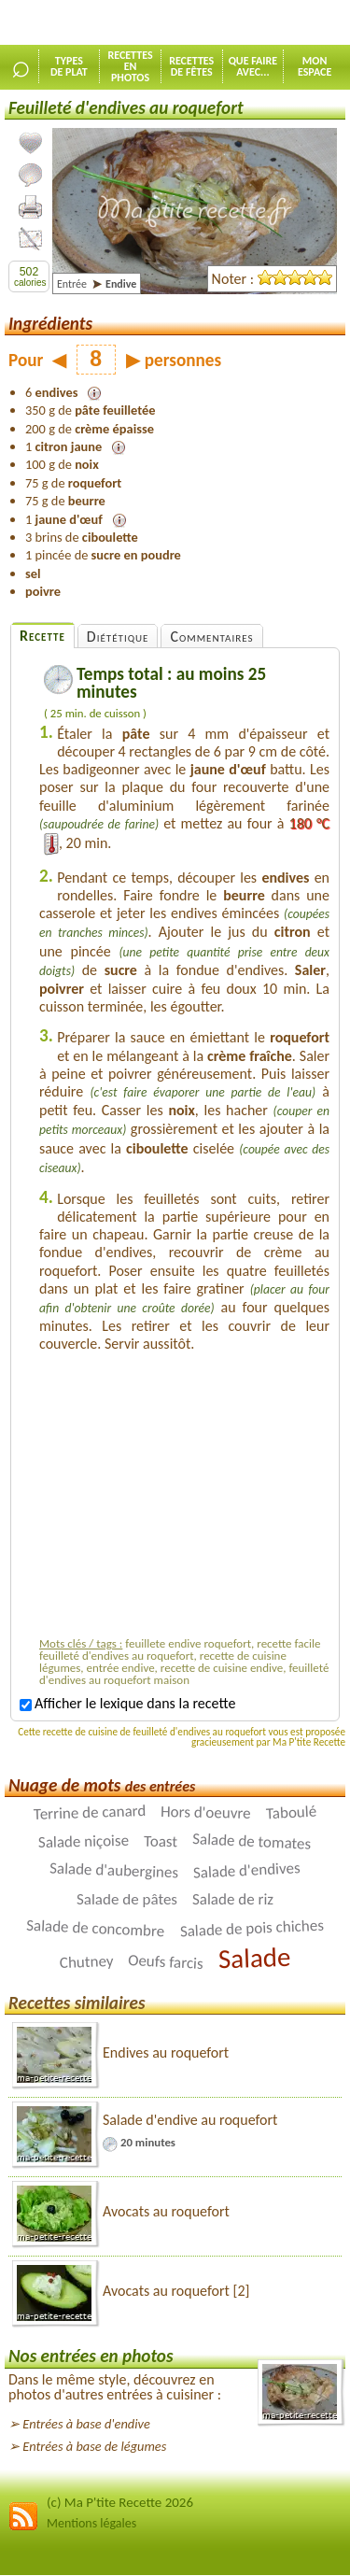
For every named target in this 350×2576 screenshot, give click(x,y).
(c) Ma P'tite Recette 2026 (120, 2502)
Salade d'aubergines (114, 1871)
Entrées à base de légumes (94, 2446)
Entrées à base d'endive (86, 2423)
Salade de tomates (252, 1841)
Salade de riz (232, 1899)
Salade (254, 1958)
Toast (160, 1842)
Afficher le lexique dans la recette (127, 1703)
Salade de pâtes (127, 1899)
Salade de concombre (95, 1929)
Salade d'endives (247, 1870)
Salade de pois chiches (251, 1929)
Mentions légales (91, 2523)
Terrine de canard (89, 1812)
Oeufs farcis (165, 1962)
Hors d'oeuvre (206, 1812)
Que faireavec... (253, 66)
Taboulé (290, 1813)
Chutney (86, 1962)
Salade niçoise (84, 1841)
